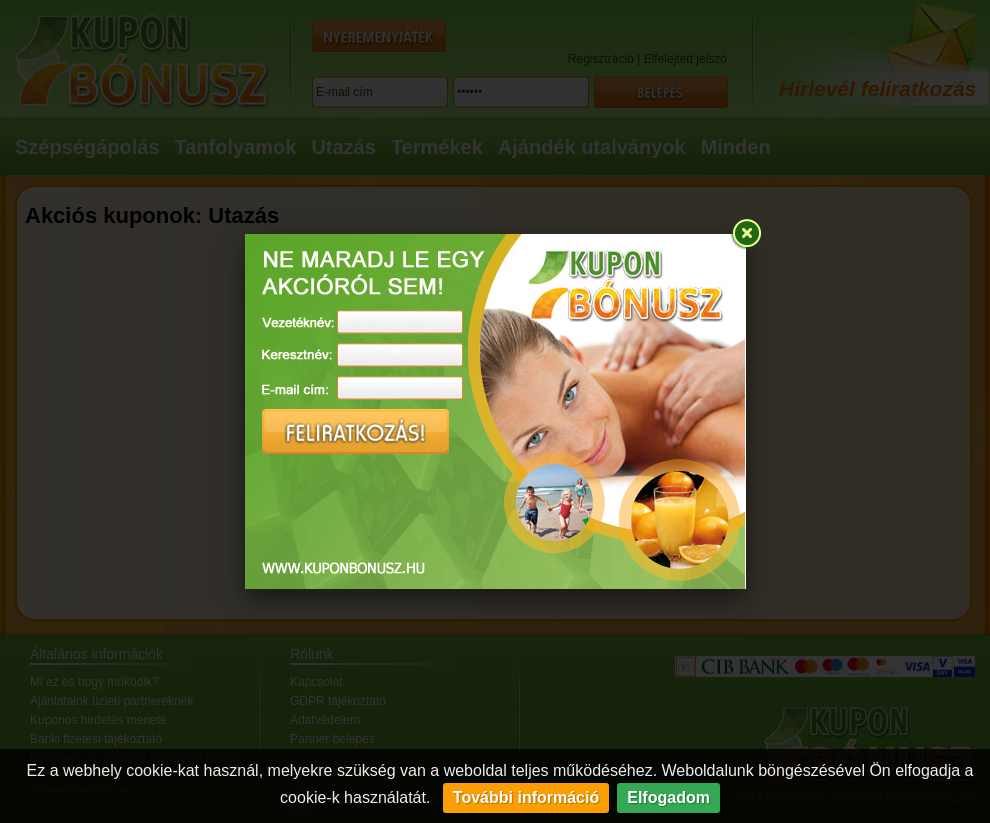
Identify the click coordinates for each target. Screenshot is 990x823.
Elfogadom (668, 797)
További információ (526, 797)
